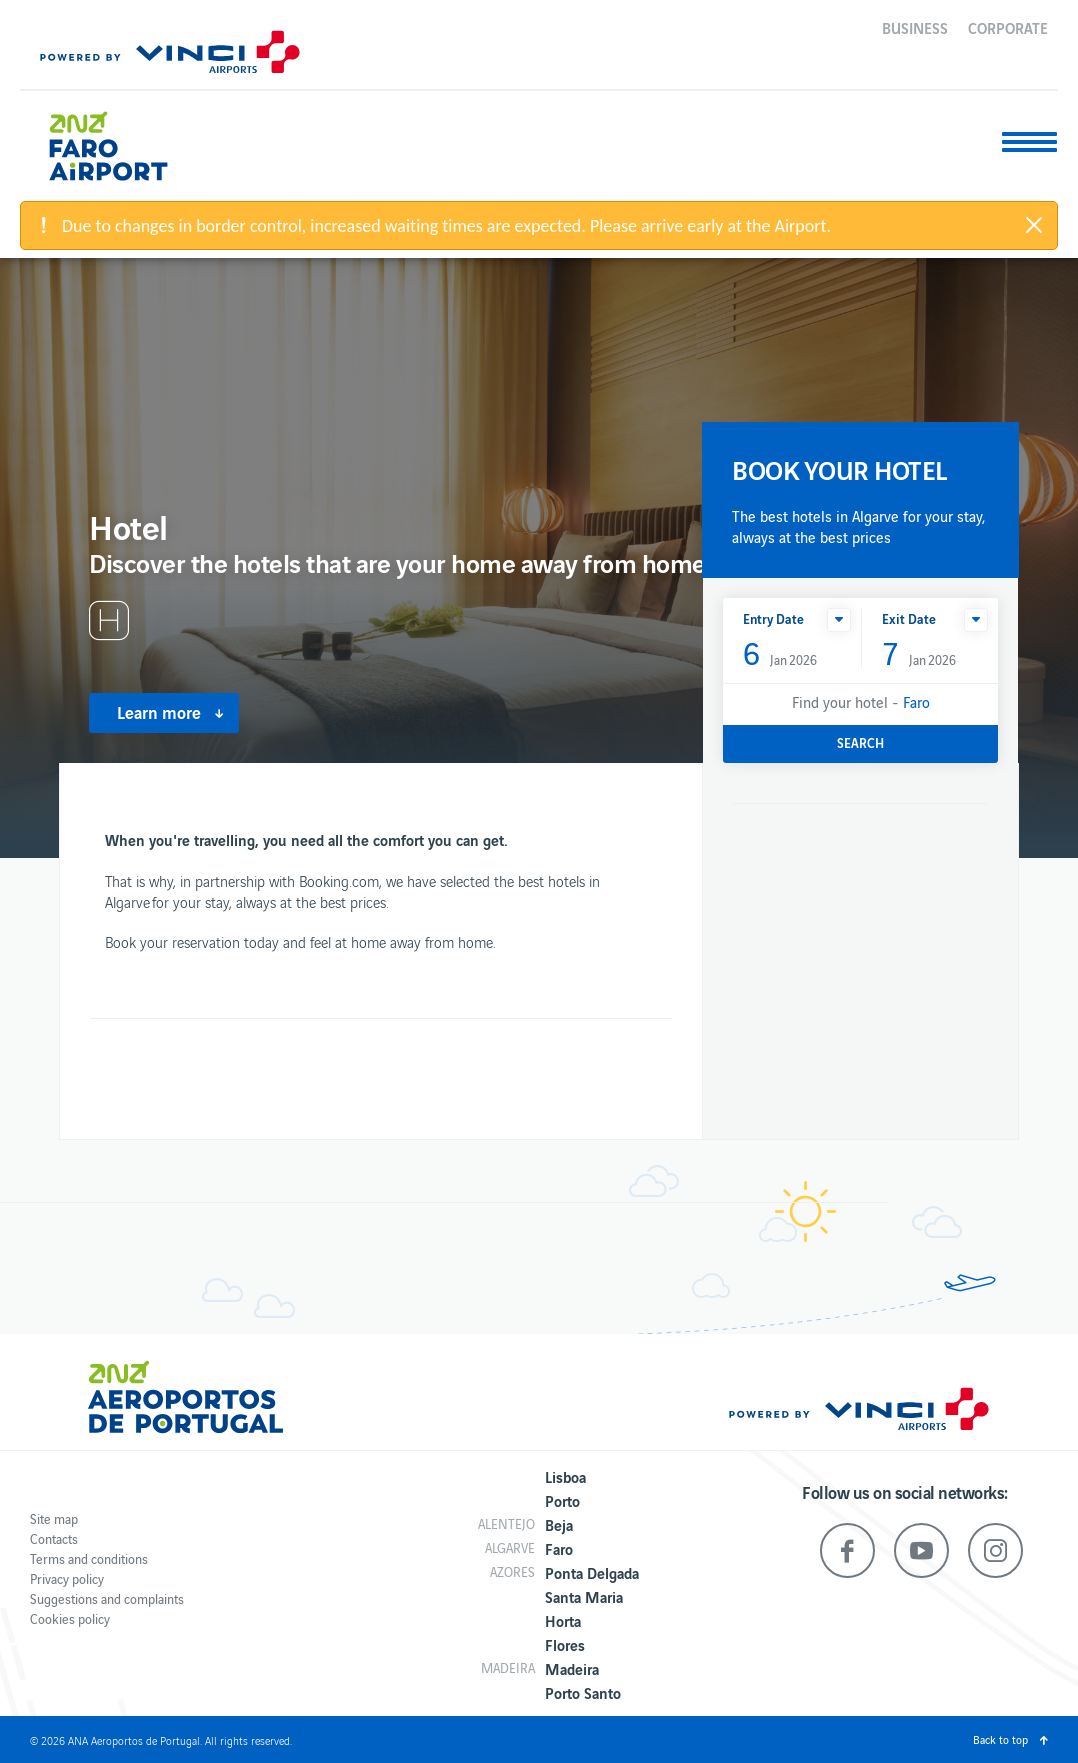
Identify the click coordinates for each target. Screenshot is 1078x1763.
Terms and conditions (89, 1558)
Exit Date (909, 618)
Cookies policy (70, 1618)
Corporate (1008, 27)
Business (915, 27)
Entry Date (773, 618)
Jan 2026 (780, 654)
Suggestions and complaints (107, 1598)
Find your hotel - (861, 701)
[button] (839, 620)
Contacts (54, 1538)
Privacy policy (67, 1578)
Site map (54, 1518)
